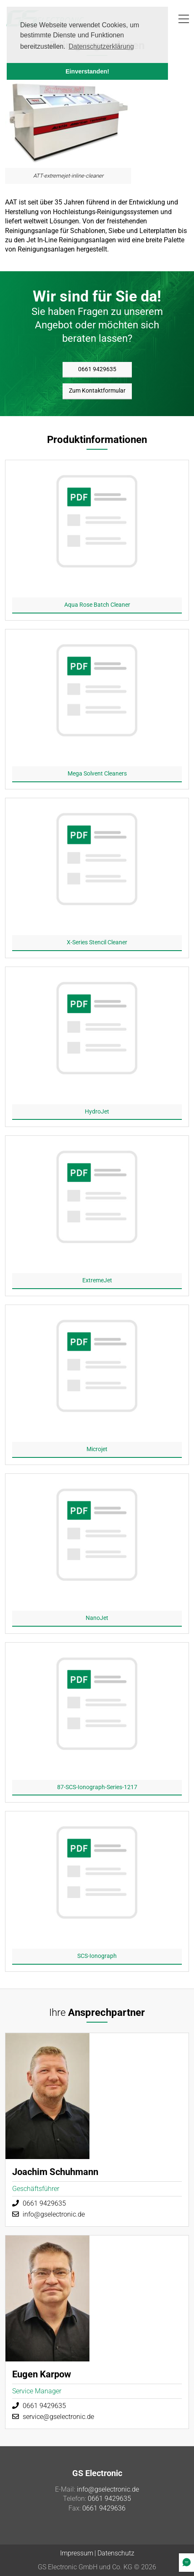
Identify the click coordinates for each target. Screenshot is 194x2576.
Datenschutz (115, 2553)
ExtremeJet (97, 1280)
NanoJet (97, 1617)
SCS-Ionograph (97, 1955)
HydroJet (97, 1111)
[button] (183, 19)
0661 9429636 (104, 2508)
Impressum (76, 2553)
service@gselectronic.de (58, 2417)
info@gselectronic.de (54, 2214)
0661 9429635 (97, 369)
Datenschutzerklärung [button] (101, 46)
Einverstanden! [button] (87, 71)
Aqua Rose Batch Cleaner (97, 604)
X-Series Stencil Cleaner (97, 942)
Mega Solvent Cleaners (97, 773)
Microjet (97, 1449)
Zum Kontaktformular (97, 390)
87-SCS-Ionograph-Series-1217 (97, 1787)
